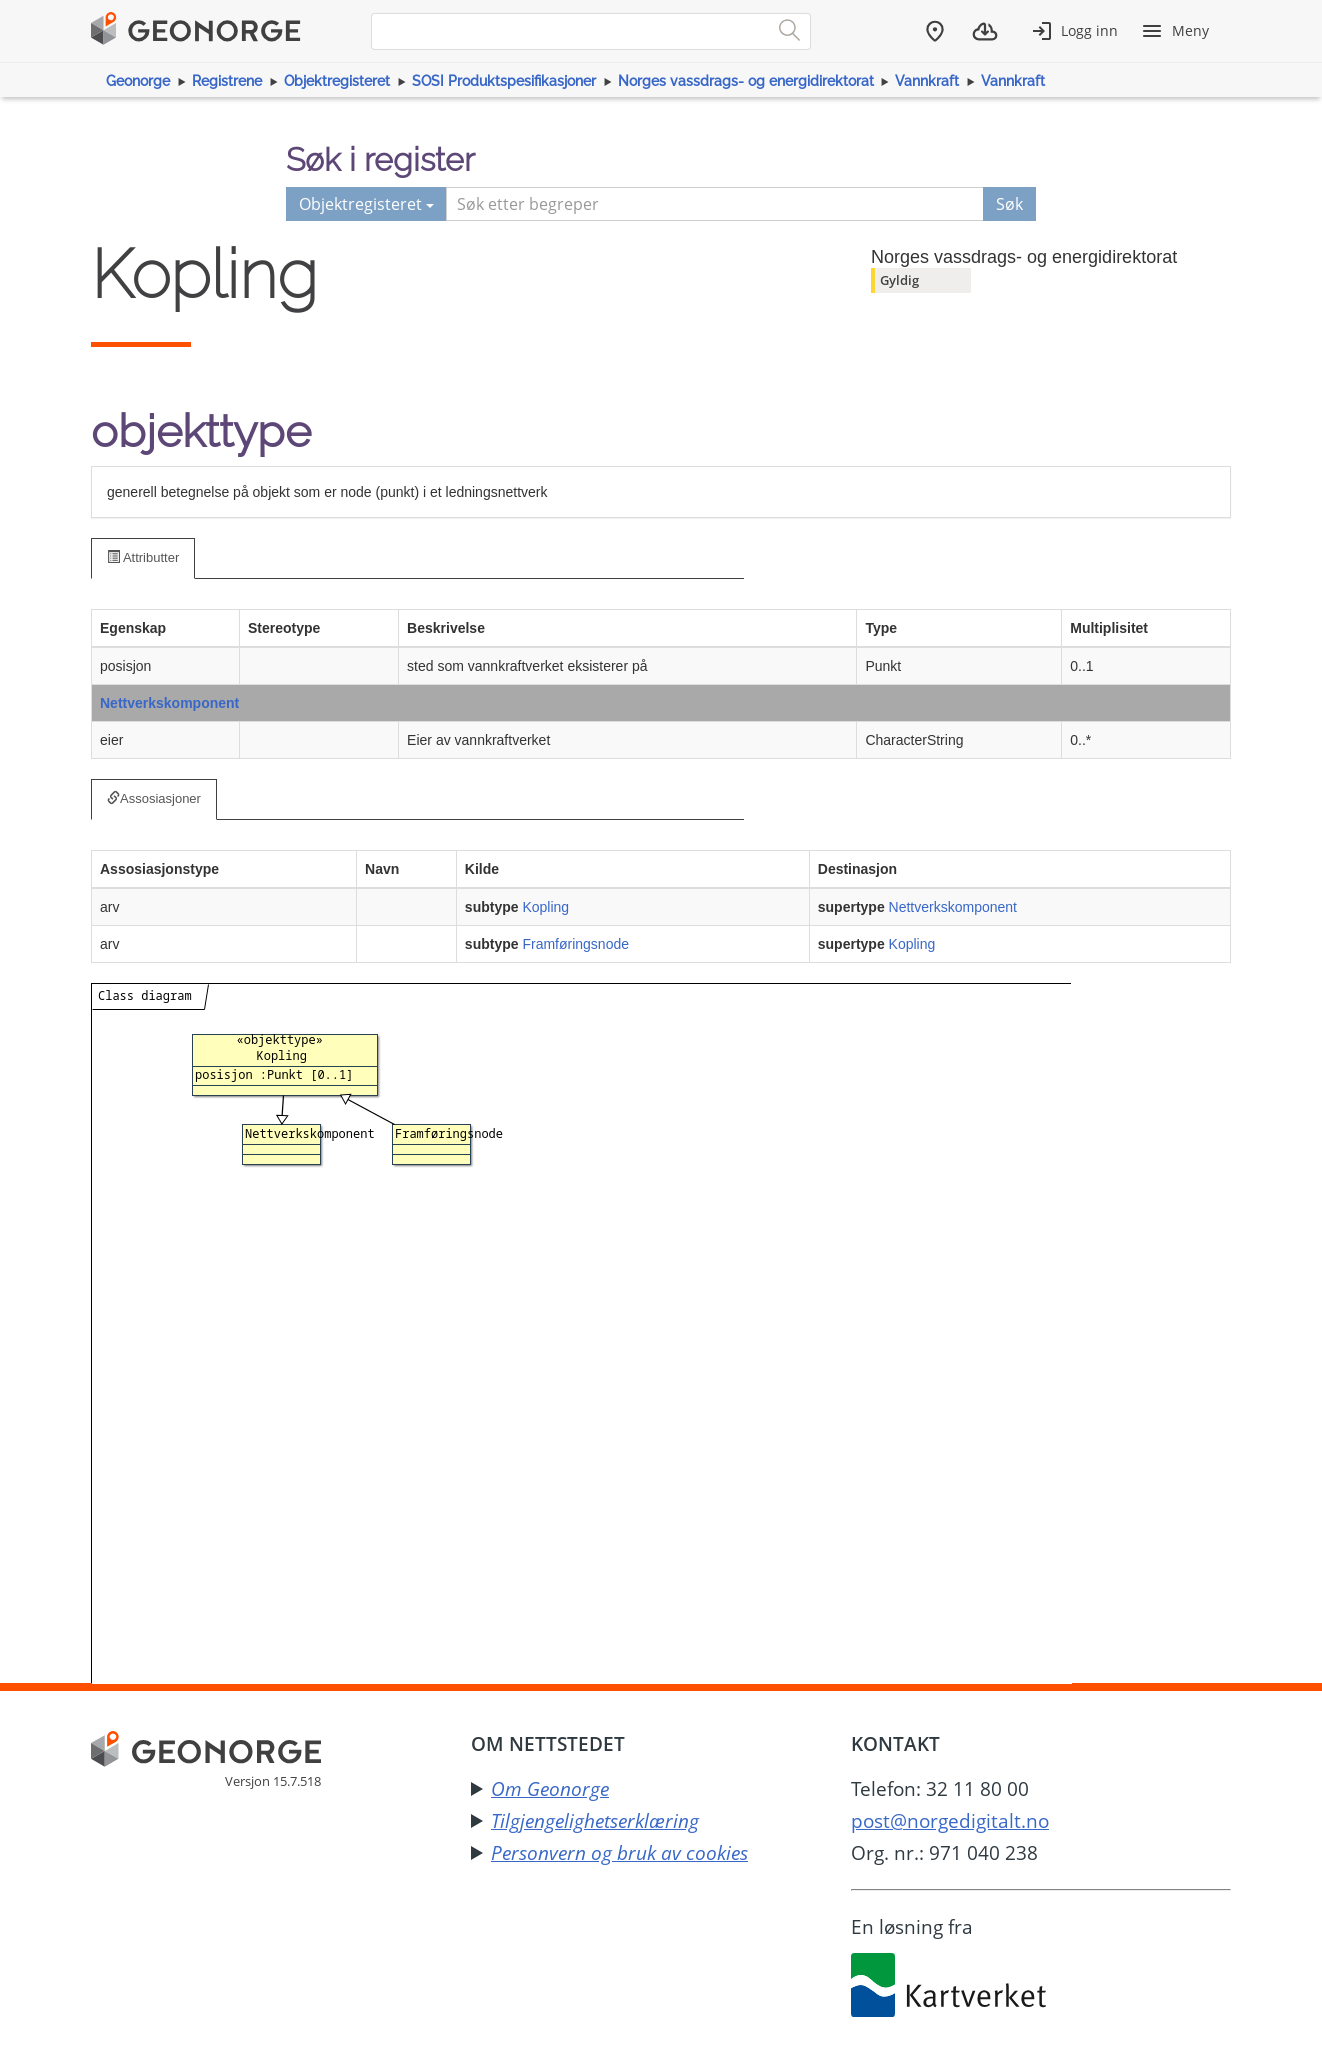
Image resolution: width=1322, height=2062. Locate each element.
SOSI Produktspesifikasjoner (504, 81)
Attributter (143, 557)
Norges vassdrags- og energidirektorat (746, 81)
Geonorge (138, 81)
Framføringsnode (575, 944)
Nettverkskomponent (169, 703)
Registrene (227, 81)
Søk (1009, 204)
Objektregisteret (337, 81)
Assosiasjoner (154, 798)
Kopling (545, 907)
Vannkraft (927, 81)
